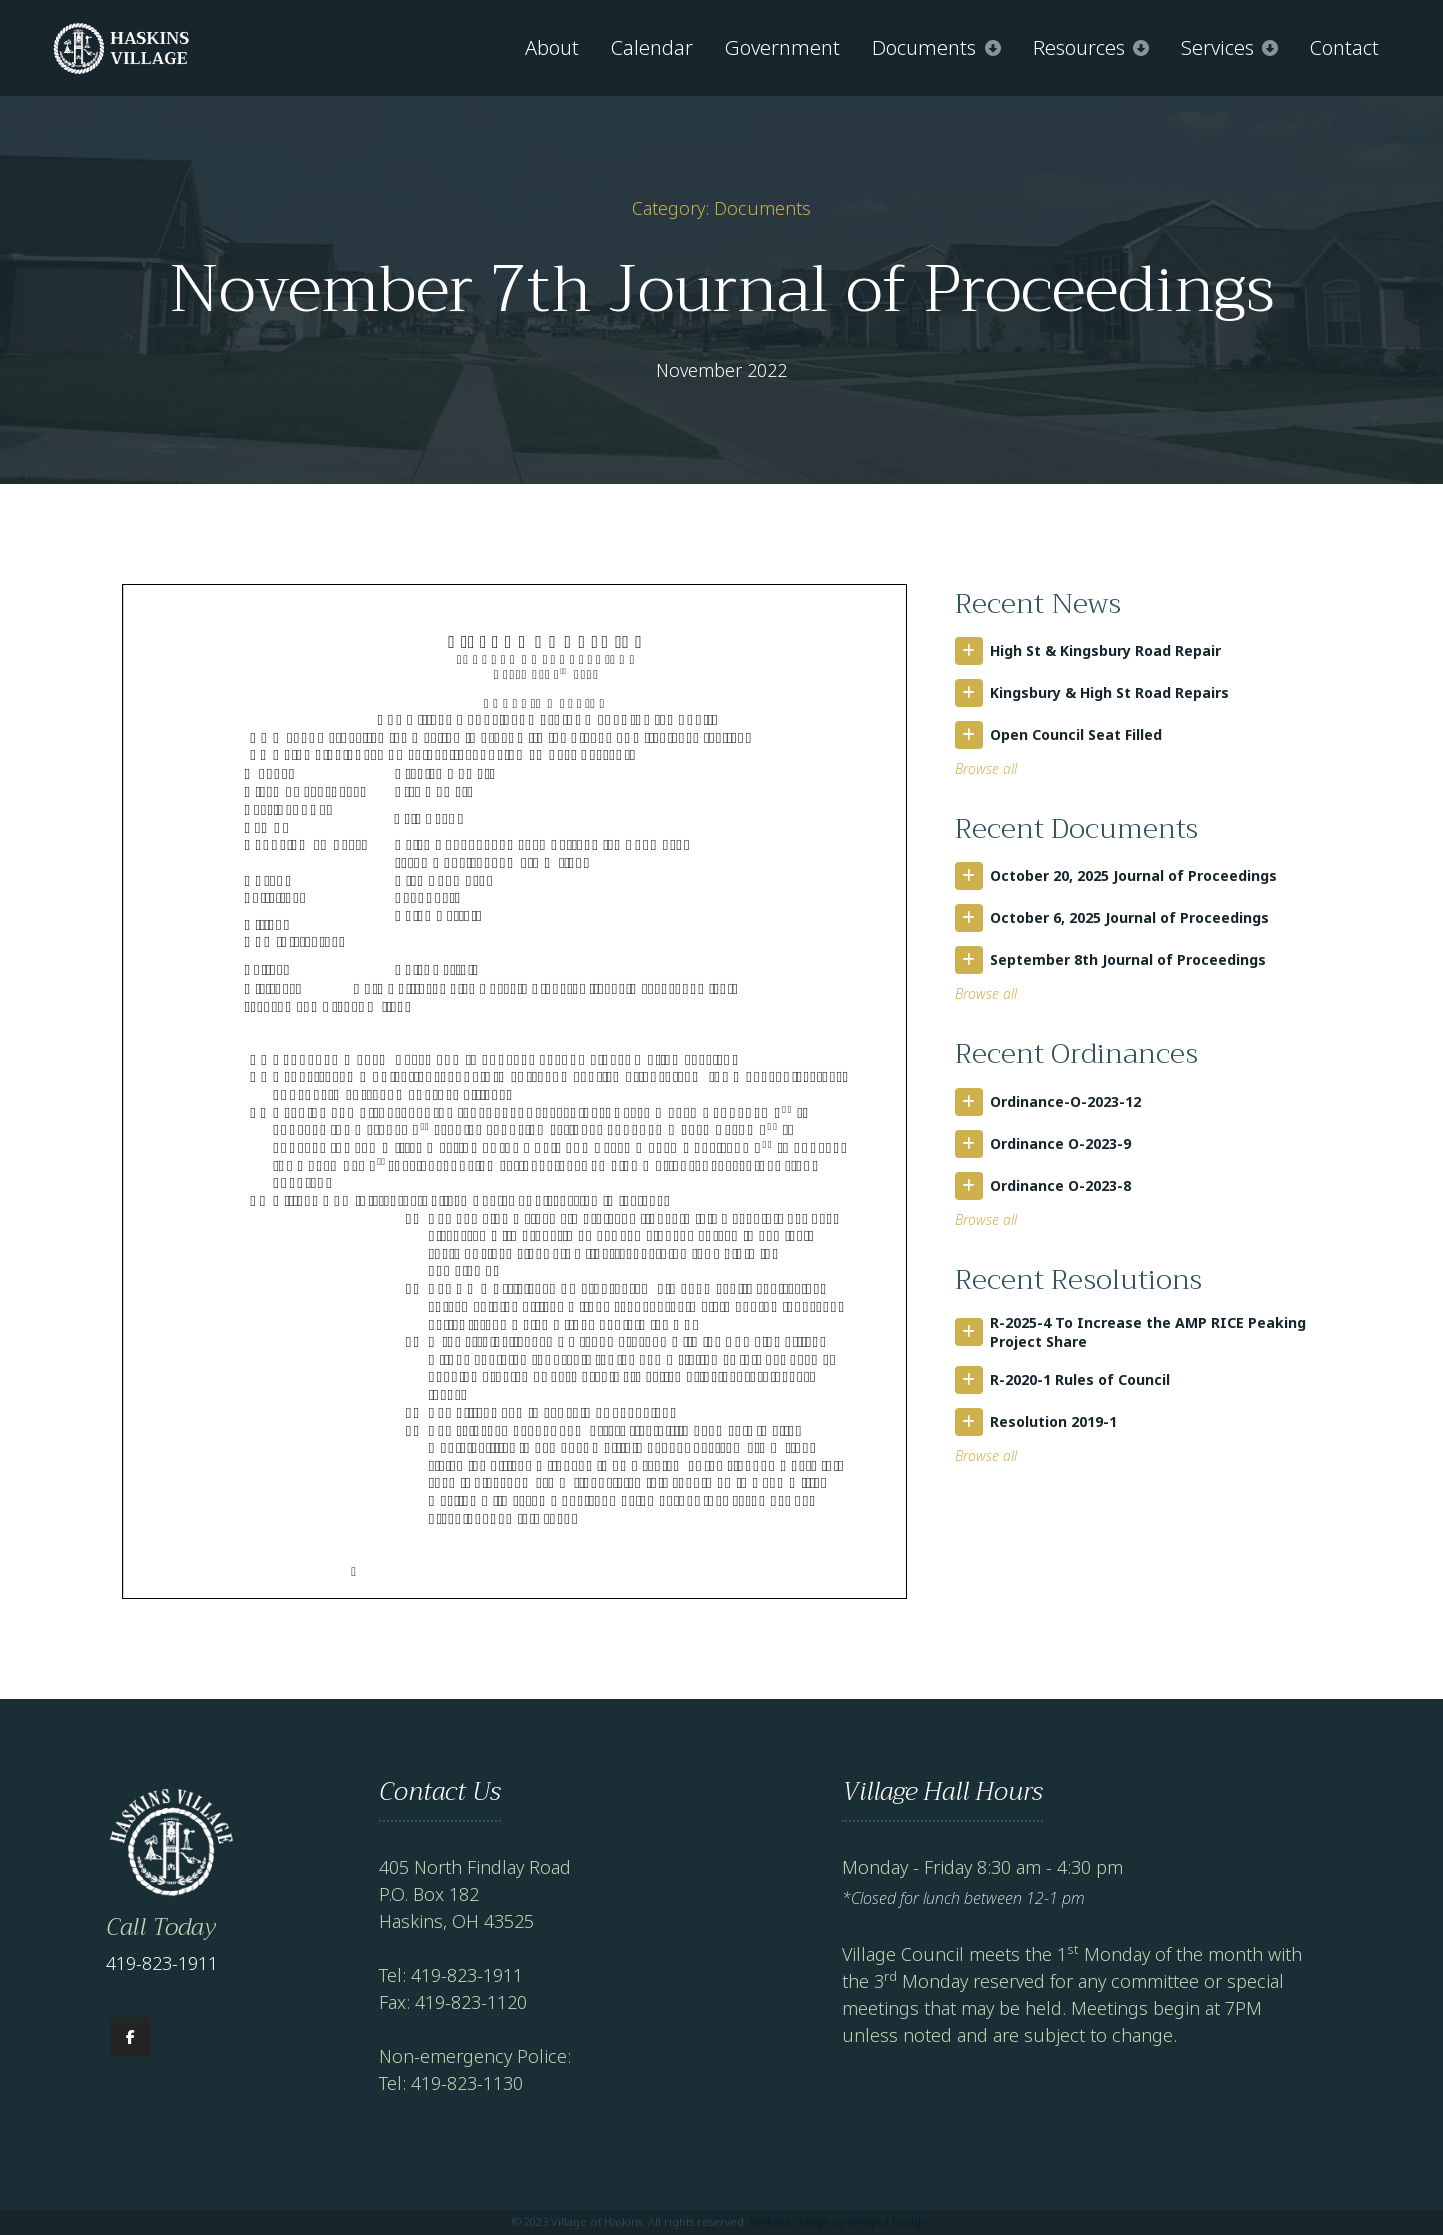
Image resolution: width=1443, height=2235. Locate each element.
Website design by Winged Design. (840, 2221)
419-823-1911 (162, 1963)
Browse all (986, 768)
